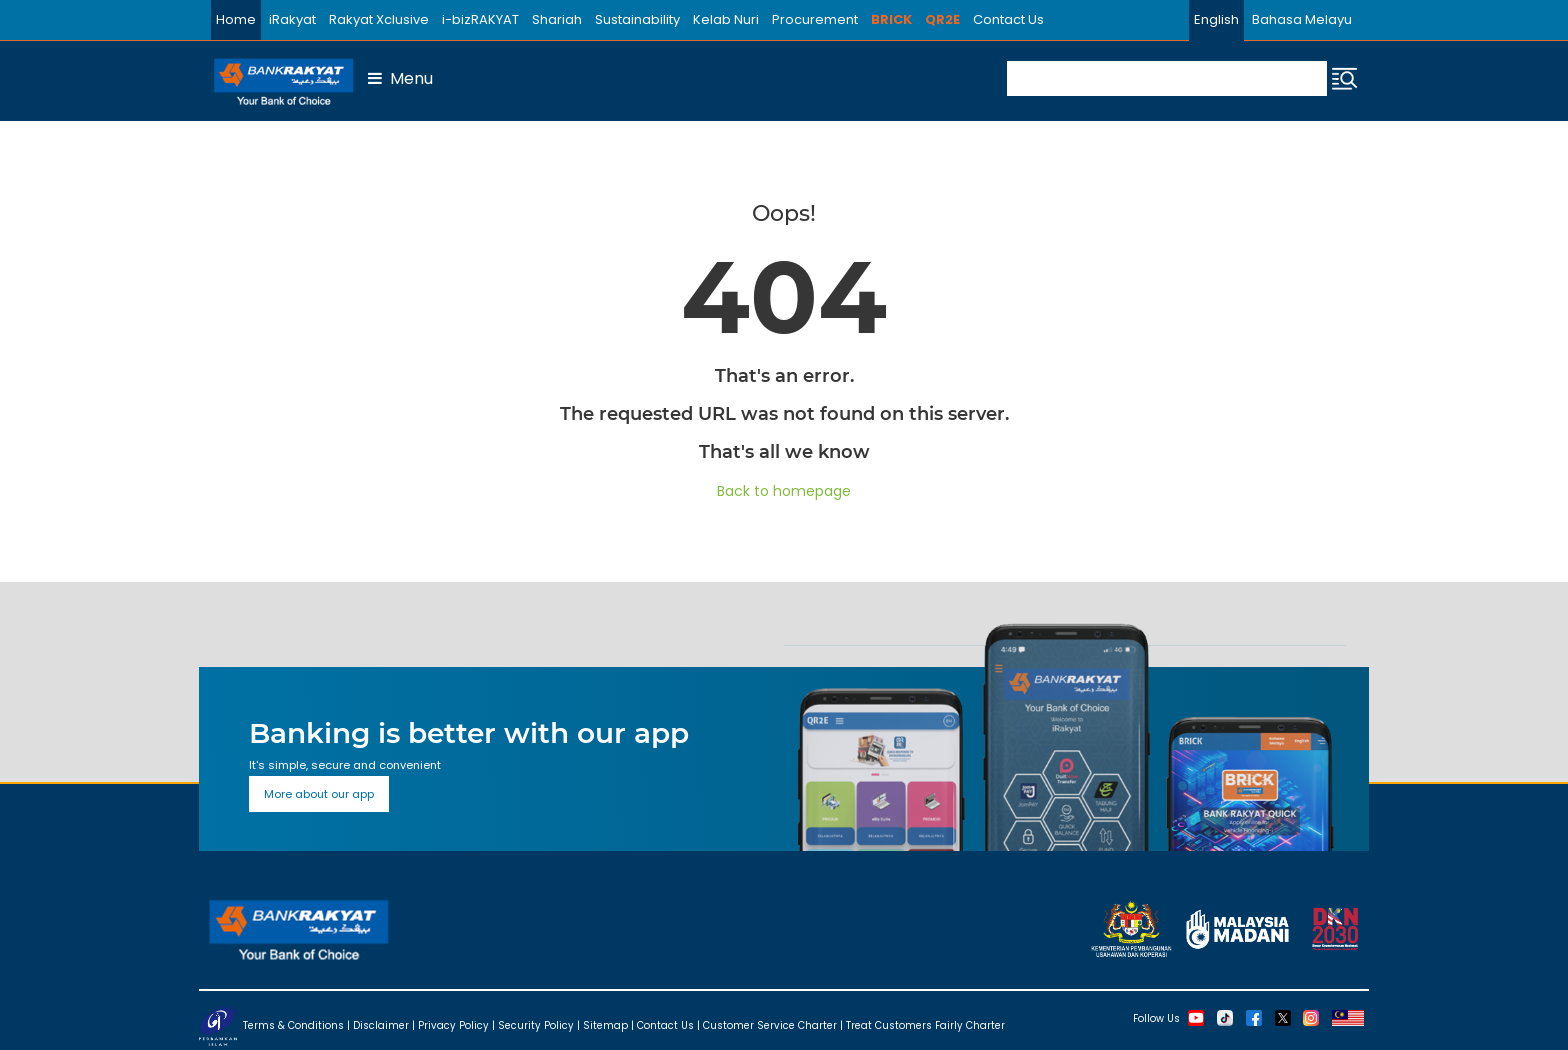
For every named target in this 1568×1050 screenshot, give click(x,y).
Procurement (815, 19)
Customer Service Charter (770, 1024)
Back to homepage (784, 491)
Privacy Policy (453, 1024)
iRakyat (292, 19)
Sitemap (605, 1024)
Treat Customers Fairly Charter (925, 1024)
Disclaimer (381, 1024)
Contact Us (1008, 19)
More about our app (319, 794)
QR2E (942, 19)
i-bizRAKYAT (480, 19)
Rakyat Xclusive (379, 19)
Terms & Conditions (293, 1024)
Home (236, 19)
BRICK (891, 19)
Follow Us (1156, 1017)
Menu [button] (400, 78)
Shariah (557, 19)
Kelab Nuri (726, 19)
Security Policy (536, 1024)
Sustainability (637, 19)
